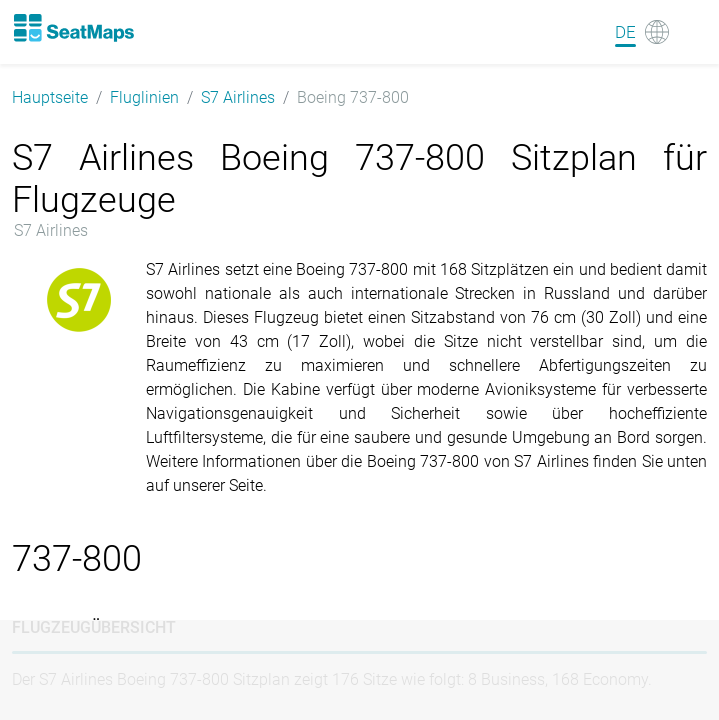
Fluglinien (144, 97)
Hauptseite (50, 97)
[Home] (73, 28)
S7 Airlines (238, 97)
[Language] (642, 32)
